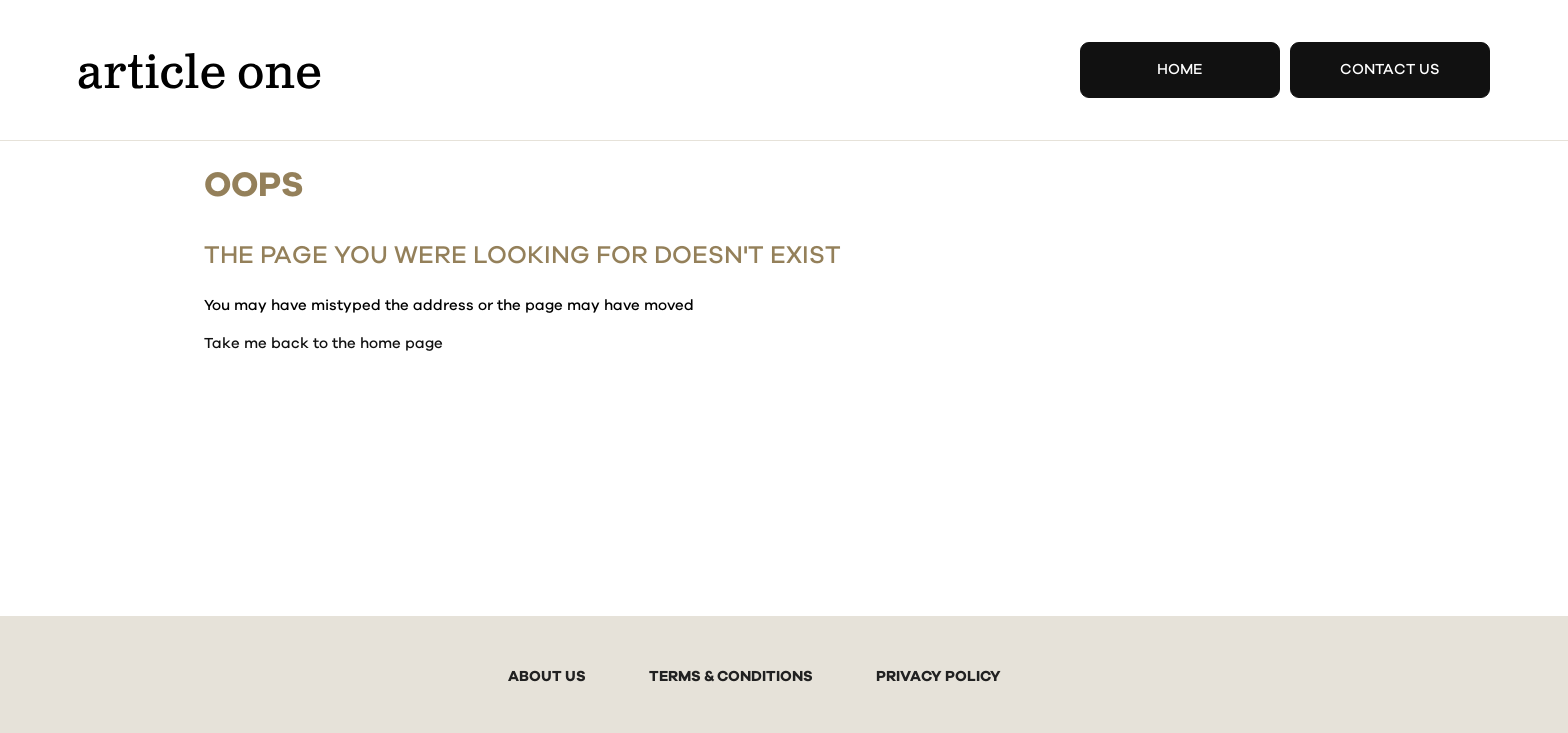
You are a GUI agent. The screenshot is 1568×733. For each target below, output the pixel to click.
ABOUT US (547, 676)
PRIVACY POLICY (938, 676)
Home (1180, 69)
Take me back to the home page (323, 343)
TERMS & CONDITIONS (731, 676)
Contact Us (1390, 69)
